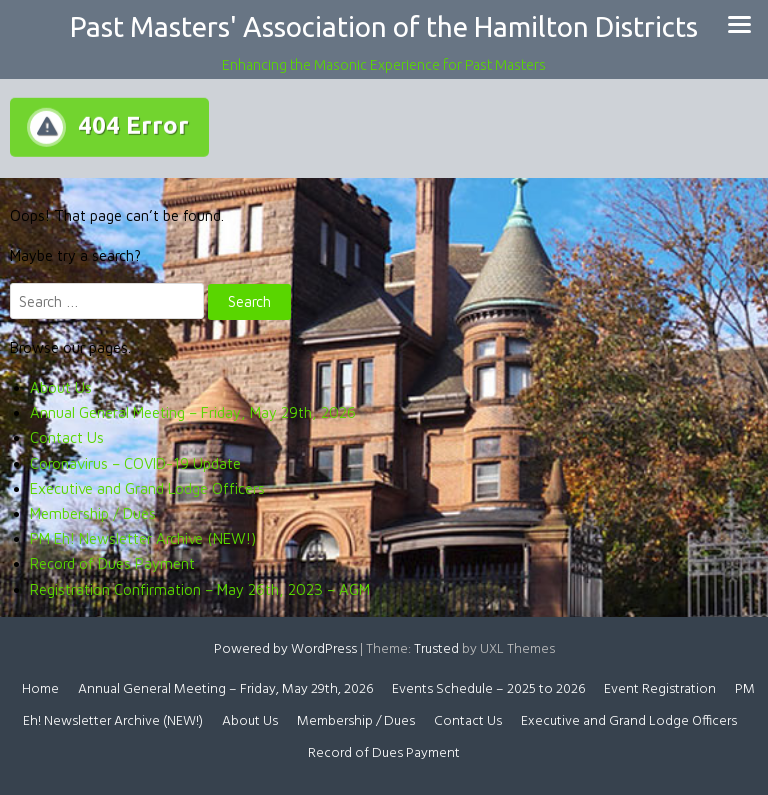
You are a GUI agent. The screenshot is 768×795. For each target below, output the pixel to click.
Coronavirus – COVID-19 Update (135, 463)
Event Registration (660, 689)
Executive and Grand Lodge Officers (147, 488)
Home (40, 689)
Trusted (436, 649)
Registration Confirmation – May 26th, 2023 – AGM (200, 589)
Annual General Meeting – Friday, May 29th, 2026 (193, 412)
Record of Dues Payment (112, 563)
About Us (61, 387)
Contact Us (67, 437)
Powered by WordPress (285, 649)
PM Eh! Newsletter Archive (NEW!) (143, 538)
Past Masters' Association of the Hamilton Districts (384, 26)
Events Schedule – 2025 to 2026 (488, 689)
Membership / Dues (93, 513)
